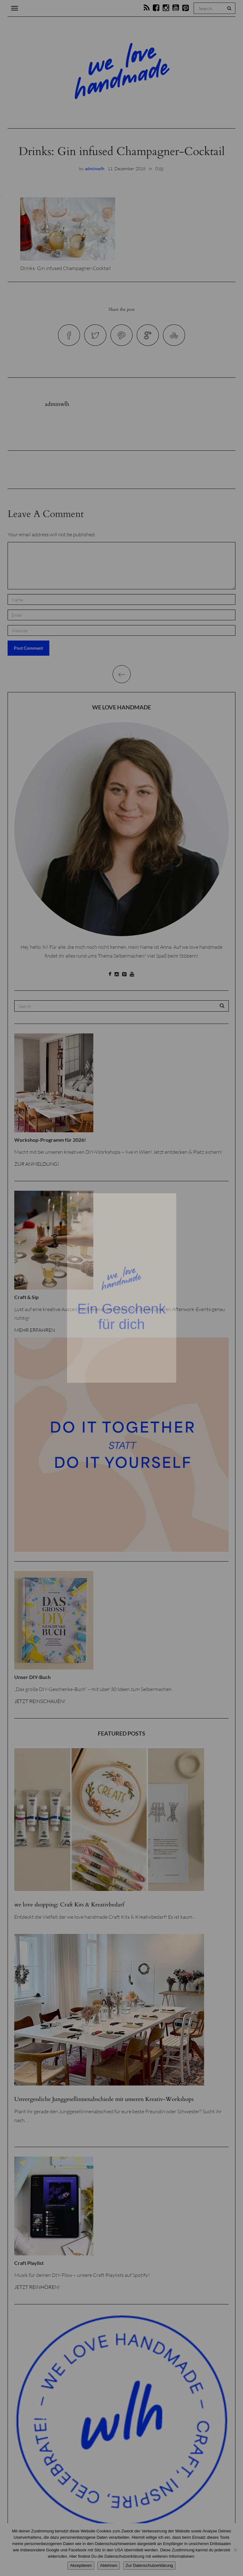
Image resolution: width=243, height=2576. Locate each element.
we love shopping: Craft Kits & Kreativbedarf (69, 1905)
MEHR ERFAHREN (34, 1330)
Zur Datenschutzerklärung (149, 2565)
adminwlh (94, 168)
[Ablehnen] (235, 2550)
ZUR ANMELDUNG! (36, 1164)
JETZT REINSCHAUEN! (39, 1701)
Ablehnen (108, 2565)
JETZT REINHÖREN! (37, 2287)
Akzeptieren (81, 2565)
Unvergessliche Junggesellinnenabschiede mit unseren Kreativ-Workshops (104, 2099)
